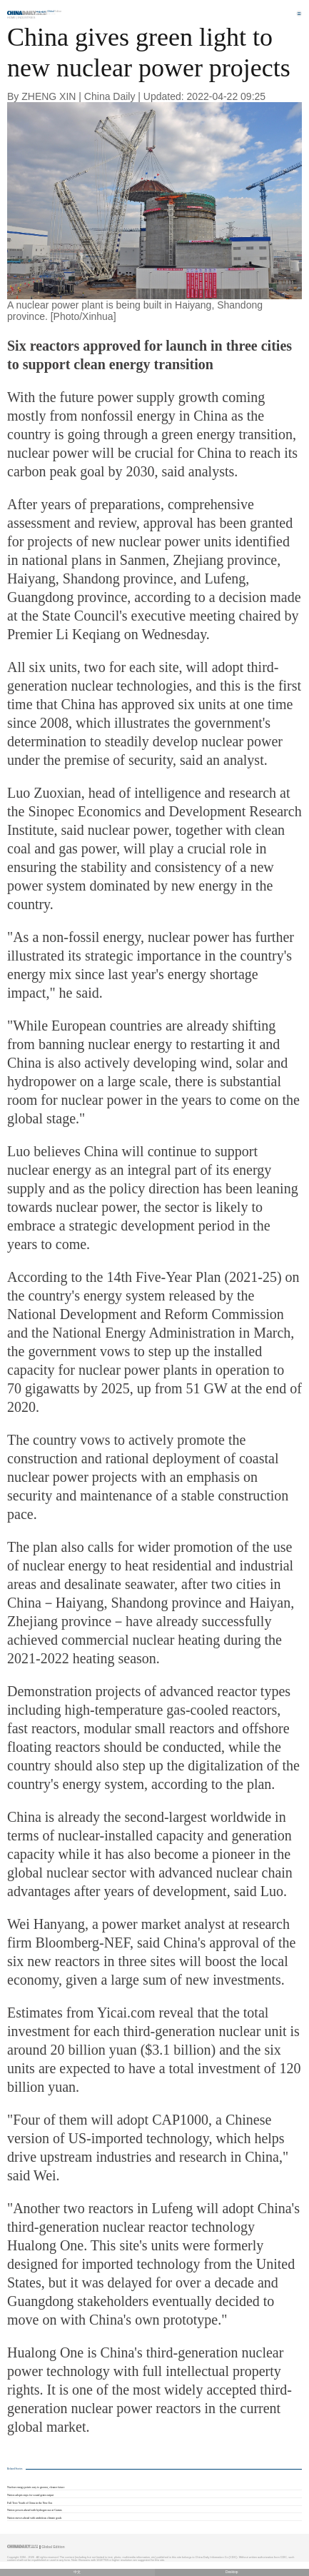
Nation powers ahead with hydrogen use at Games (34, 2510)
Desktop (232, 2572)
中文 (77, 2572)
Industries (26, 17)
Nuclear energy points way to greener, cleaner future (35, 2487)
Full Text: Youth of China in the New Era (29, 2503)
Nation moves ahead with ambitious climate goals (34, 2518)
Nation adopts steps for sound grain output (30, 2495)
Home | (12, 17)
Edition (55, 11)
